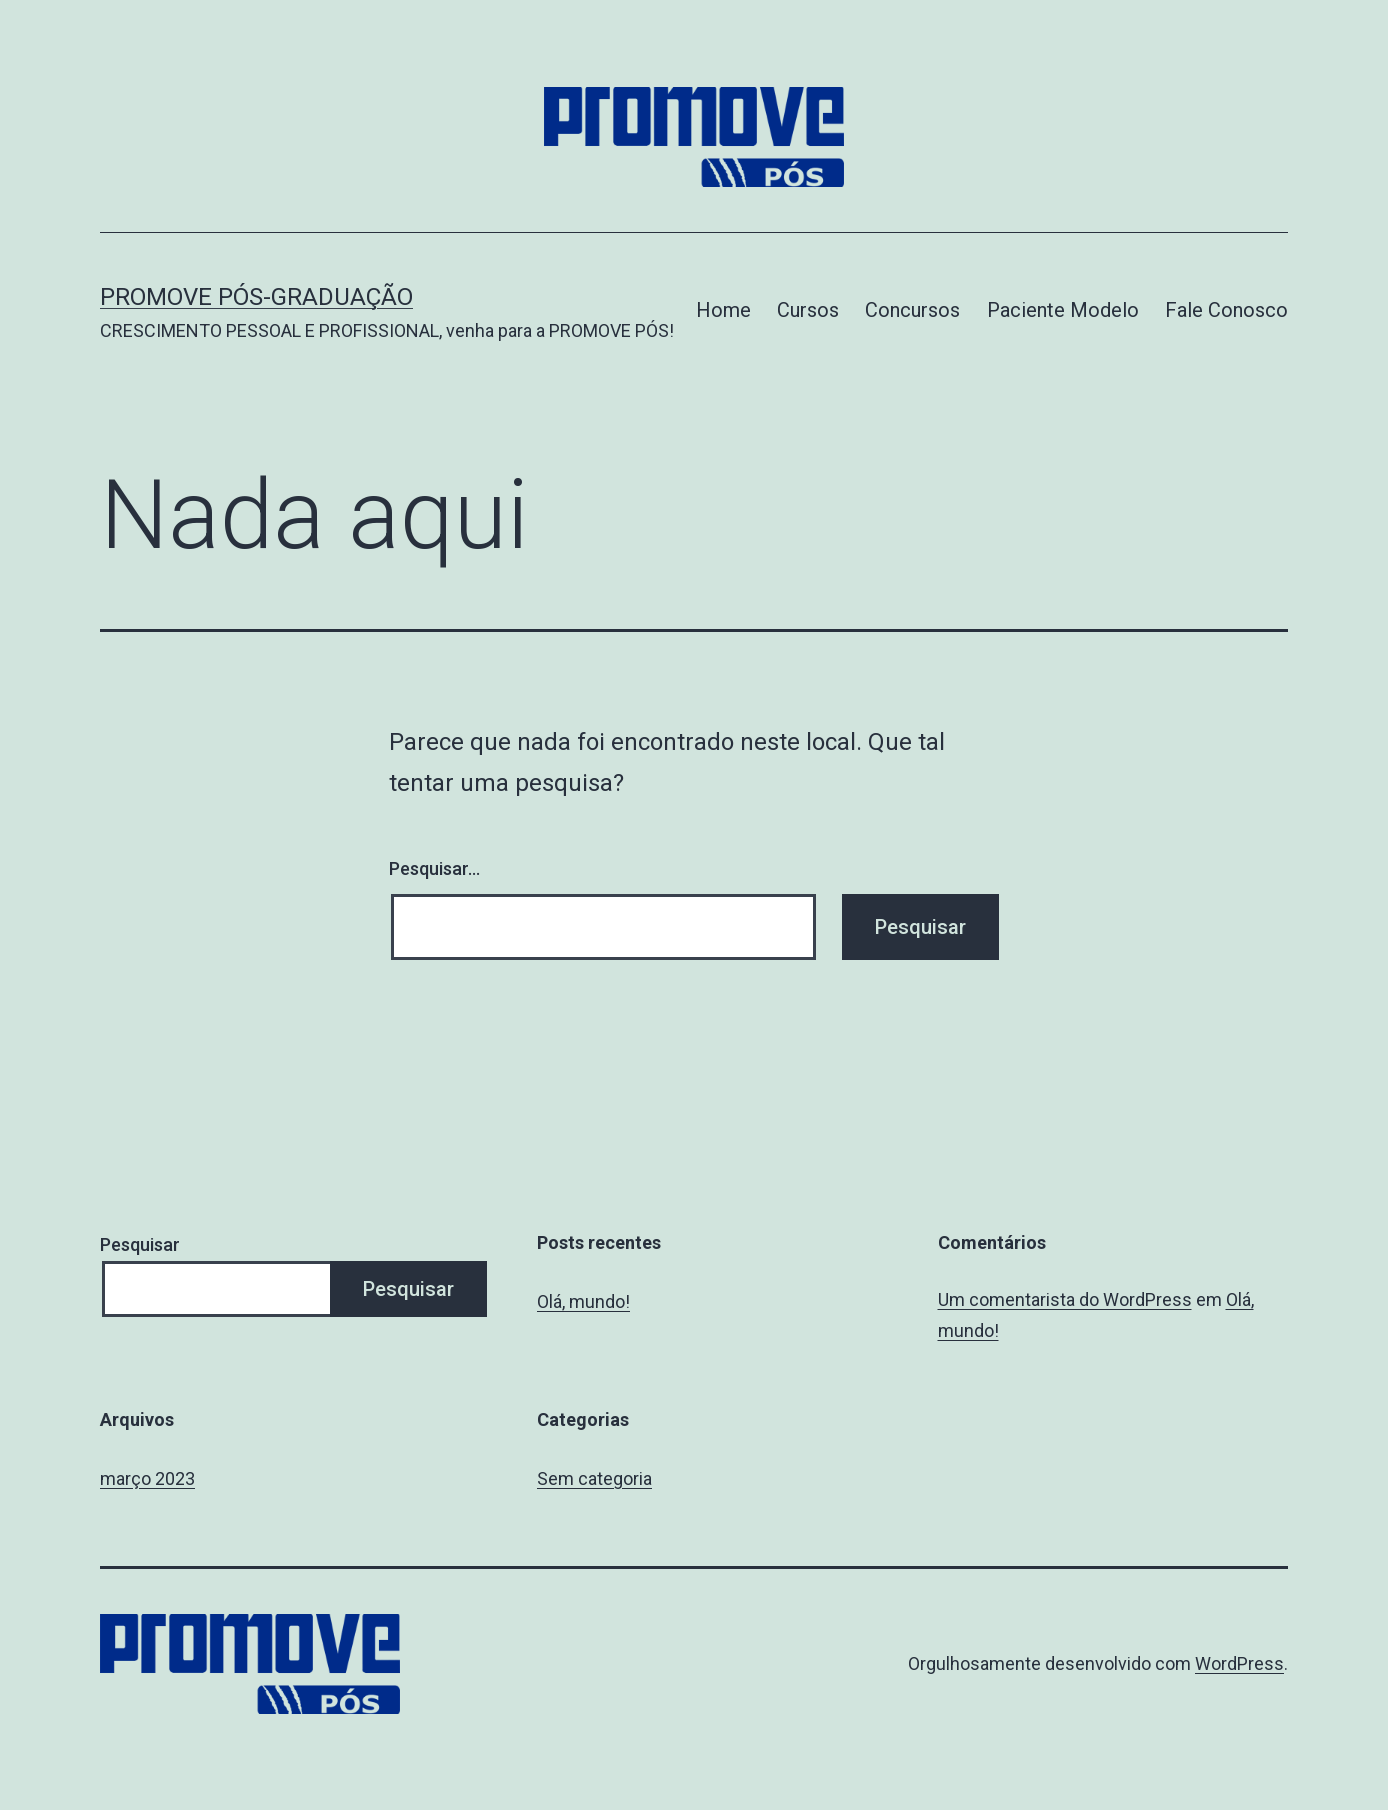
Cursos (808, 310)
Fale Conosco (1226, 310)
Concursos (912, 310)
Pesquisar (140, 1244)
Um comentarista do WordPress (1065, 1299)
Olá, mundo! (583, 1301)
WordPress (1239, 1663)
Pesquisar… (434, 868)
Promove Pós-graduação (256, 297)
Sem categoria (594, 1478)
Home (723, 310)
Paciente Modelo (1063, 310)
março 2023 (147, 1478)
